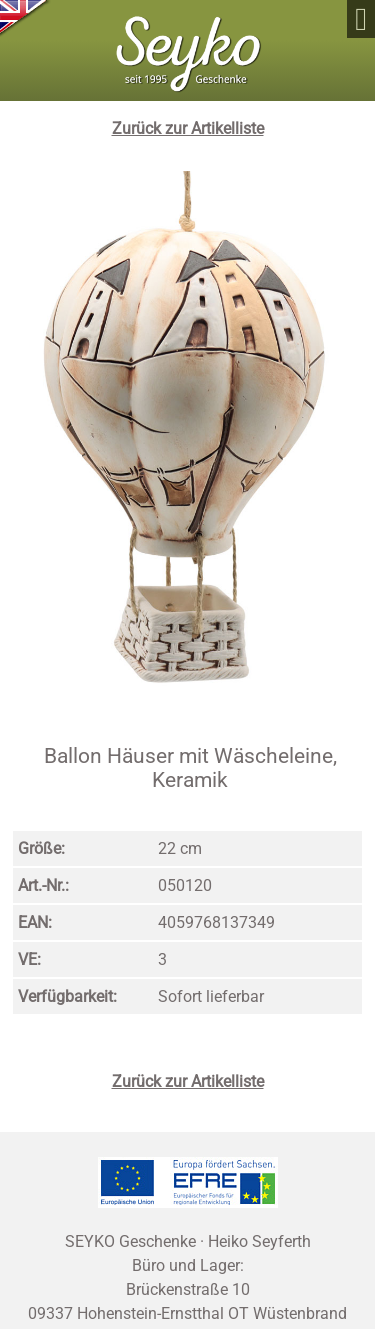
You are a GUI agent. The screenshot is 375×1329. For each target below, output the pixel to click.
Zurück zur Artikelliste (188, 128)
